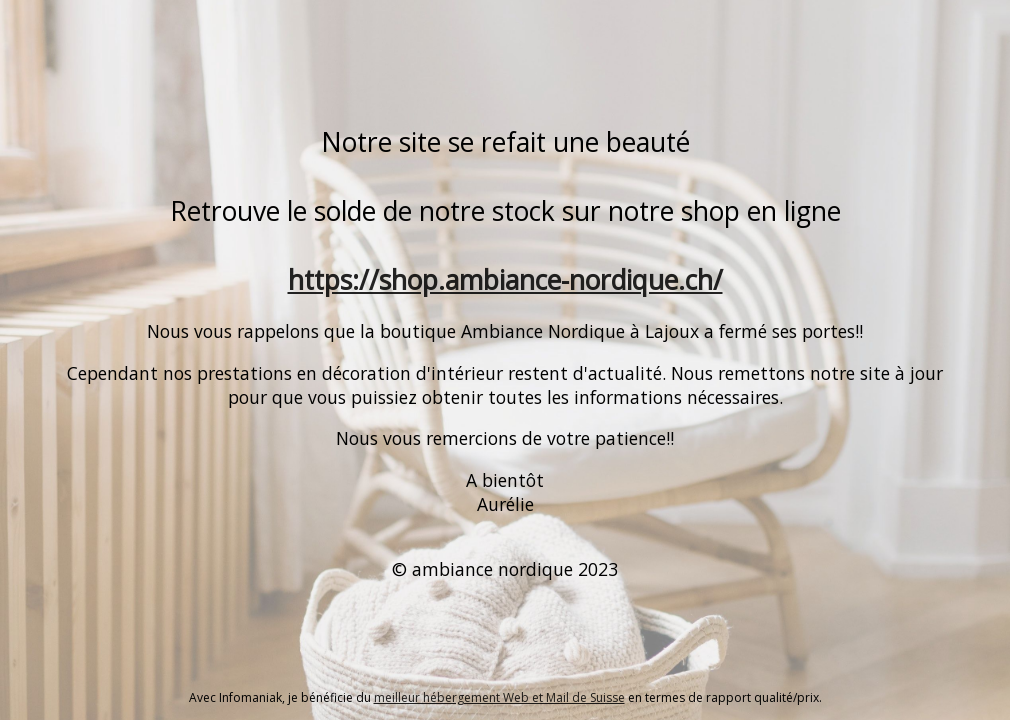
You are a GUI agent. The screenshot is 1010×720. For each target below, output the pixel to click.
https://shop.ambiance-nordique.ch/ (505, 280)
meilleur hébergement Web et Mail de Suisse (499, 697)
